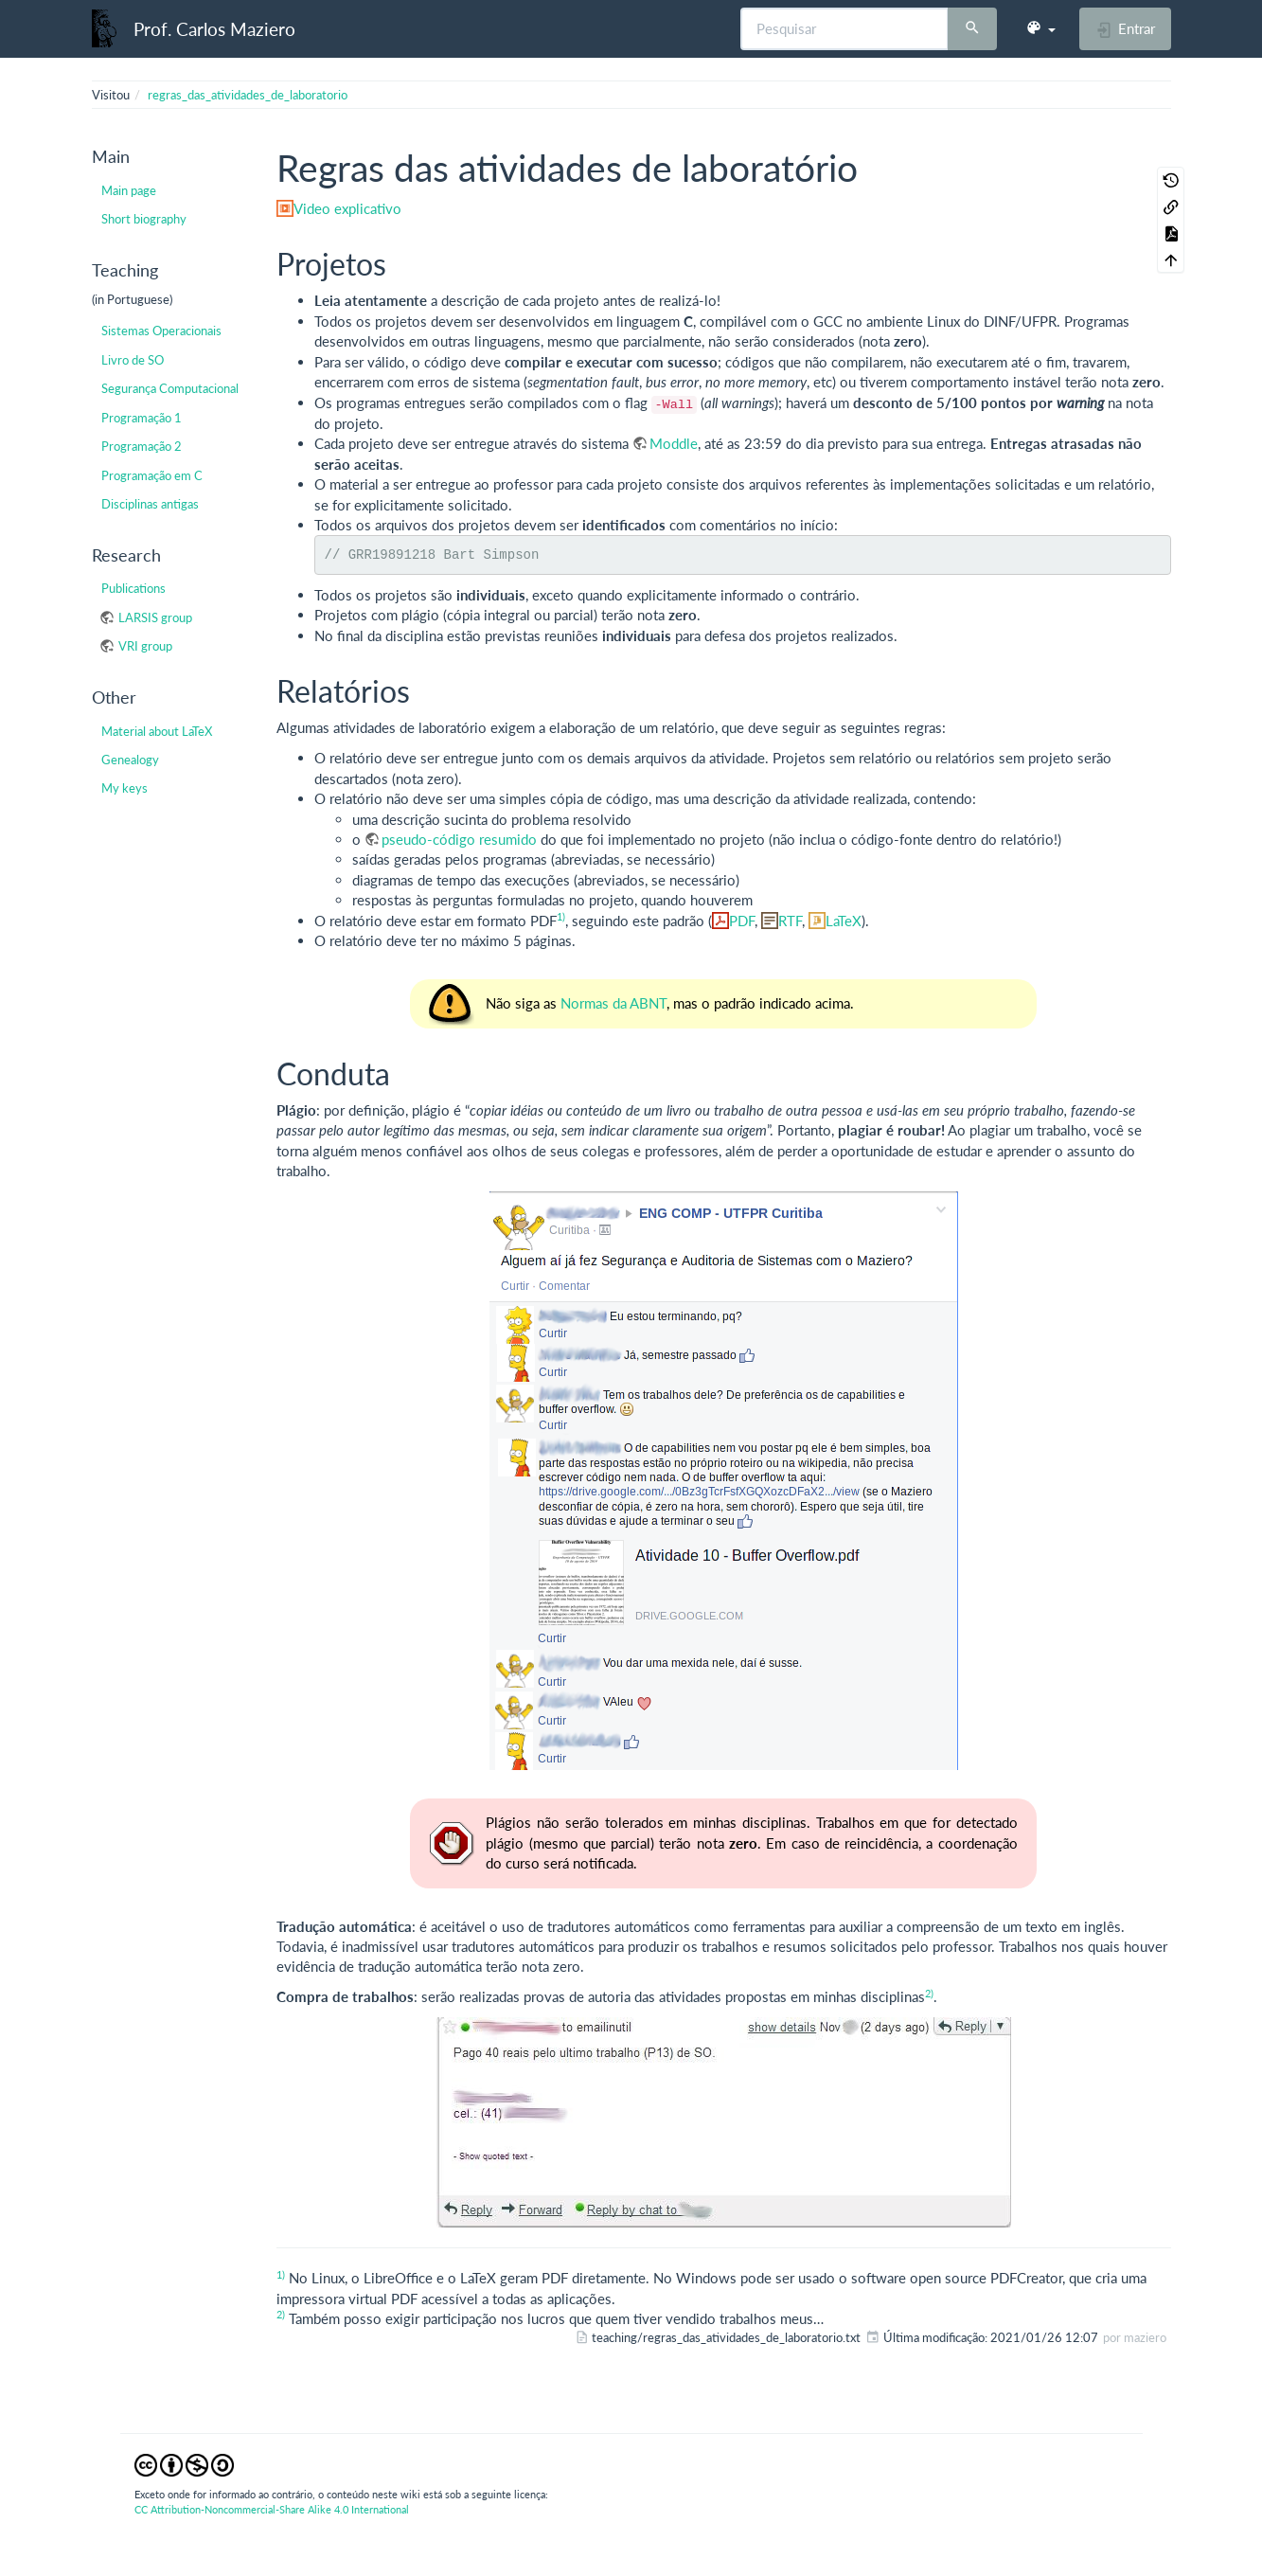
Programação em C (152, 475)
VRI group (145, 645)
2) (929, 1993)
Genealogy (130, 759)
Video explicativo (347, 208)
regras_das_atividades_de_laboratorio (247, 94)
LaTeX (844, 920)
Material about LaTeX (156, 731)
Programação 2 (141, 446)
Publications (133, 588)
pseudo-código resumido (459, 839)
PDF (742, 920)
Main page (128, 190)
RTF (790, 920)
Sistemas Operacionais (161, 330)
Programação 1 (141, 417)
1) (561, 916)
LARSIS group (155, 617)
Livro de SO (132, 359)
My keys (124, 788)
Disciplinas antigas (150, 503)
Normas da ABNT (613, 1002)
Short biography (144, 218)
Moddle (673, 443)
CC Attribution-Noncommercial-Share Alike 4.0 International (271, 2509)
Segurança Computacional (170, 388)
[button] (1040, 28)
